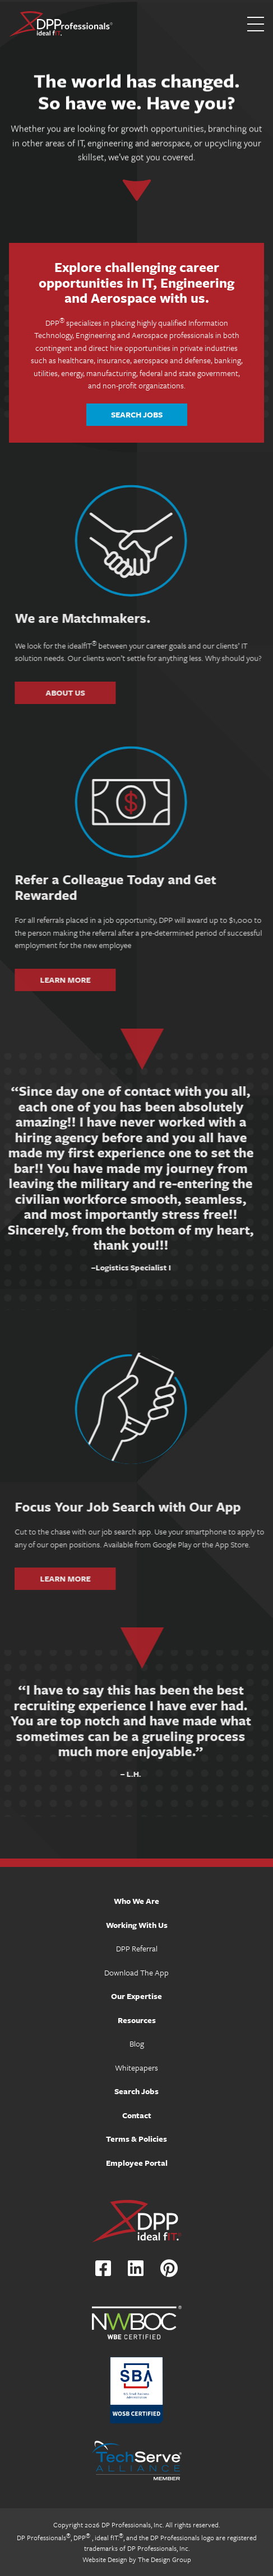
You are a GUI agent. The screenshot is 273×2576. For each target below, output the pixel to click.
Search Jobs (137, 414)
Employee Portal (137, 2163)
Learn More (105, 979)
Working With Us (137, 1925)
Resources (137, 2020)
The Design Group (164, 2559)
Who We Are (136, 1901)
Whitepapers (136, 2067)
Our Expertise (136, 1996)
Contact (136, 2115)
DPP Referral (137, 1948)
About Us (104, 692)
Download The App (136, 1972)
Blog (136, 2043)
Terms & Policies (136, 2139)
